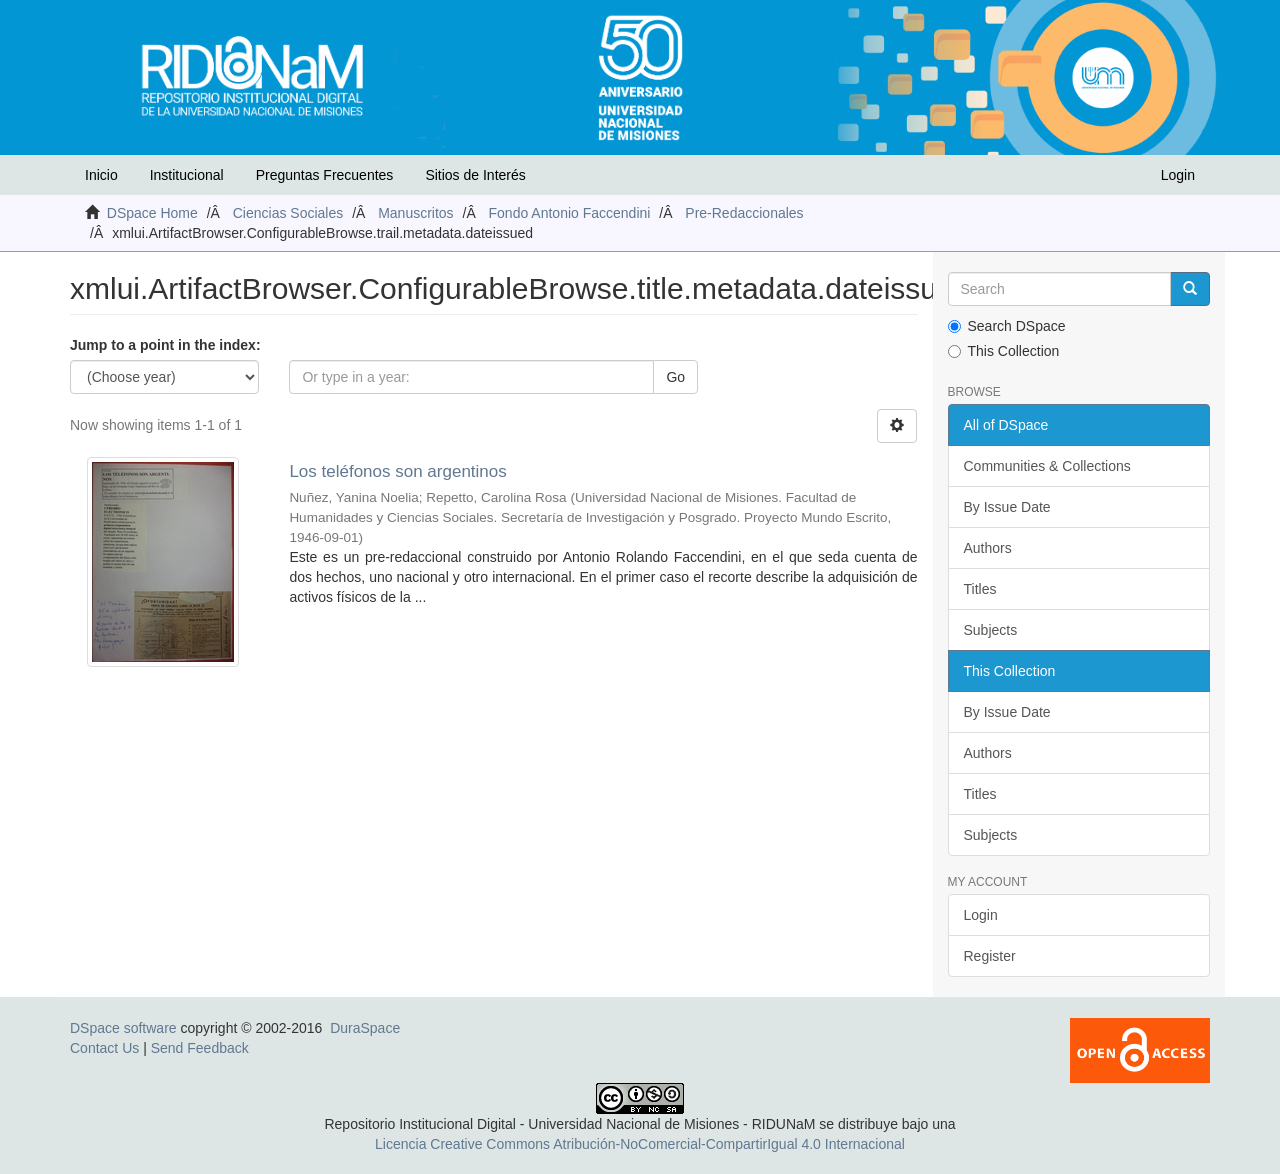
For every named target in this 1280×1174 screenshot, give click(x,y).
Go (675, 377)
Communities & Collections (1047, 466)
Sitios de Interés (475, 175)
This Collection (1004, 351)
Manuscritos (415, 213)
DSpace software (123, 1028)
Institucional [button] (187, 175)
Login (981, 915)
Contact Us (104, 1048)
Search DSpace (1007, 326)
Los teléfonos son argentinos (397, 471)
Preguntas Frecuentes (325, 175)
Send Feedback (200, 1048)
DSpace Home (152, 213)
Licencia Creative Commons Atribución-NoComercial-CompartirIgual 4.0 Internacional (640, 1144)
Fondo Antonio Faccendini (570, 213)
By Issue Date (1007, 507)
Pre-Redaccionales (744, 213)
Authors (988, 548)
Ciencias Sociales (288, 213)
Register (990, 956)
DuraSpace (365, 1028)
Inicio (101, 175)
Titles (980, 589)
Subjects (991, 630)
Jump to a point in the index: (165, 345)
